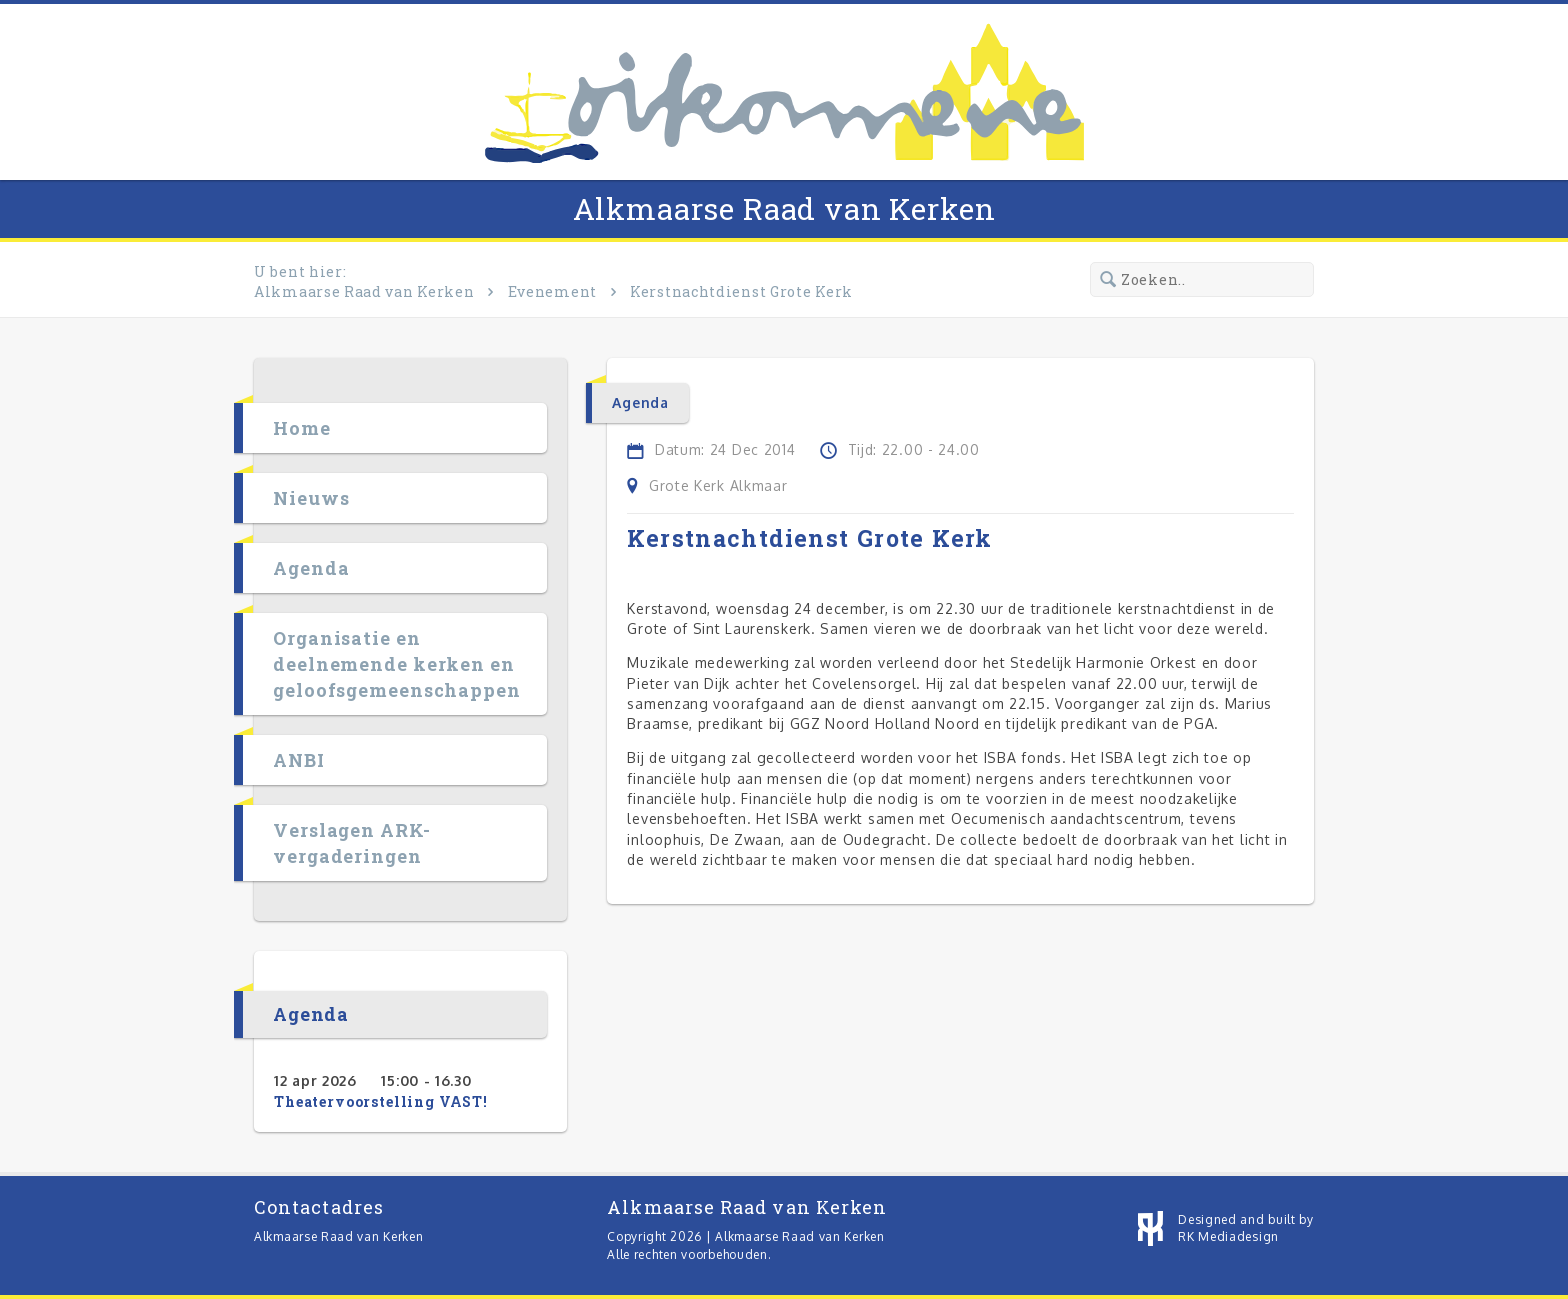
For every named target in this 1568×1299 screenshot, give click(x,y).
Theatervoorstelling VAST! (381, 1101)
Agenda (311, 568)
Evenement (552, 291)
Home (302, 428)
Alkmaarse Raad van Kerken (784, 208)
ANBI (299, 760)
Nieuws (311, 498)
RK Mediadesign (1228, 1236)
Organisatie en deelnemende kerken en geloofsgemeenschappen (397, 664)
